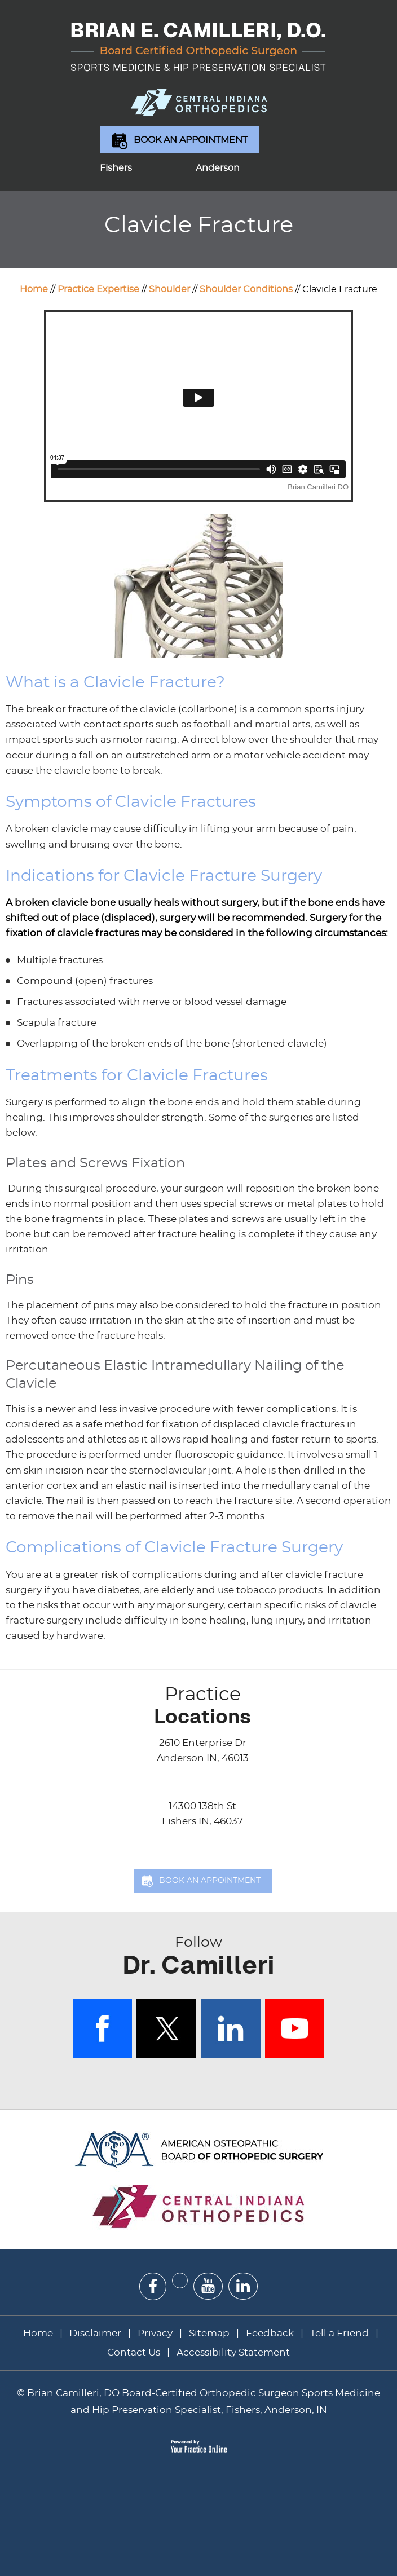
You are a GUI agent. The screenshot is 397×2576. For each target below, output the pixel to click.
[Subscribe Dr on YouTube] (208, 2286)
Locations (202, 1706)
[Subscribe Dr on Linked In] (243, 2286)
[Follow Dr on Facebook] (152, 2286)
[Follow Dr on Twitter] (180, 2280)
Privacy (155, 2333)
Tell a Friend (339, 2333)
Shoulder (169, 289)
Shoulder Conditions (246, 289)
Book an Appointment (191, 139)
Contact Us (133, 2352)
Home (34, 289)
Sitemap (209, 2333)
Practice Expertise (98, 289)
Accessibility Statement (233, 2352)
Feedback (270, 2333)
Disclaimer (96, 2333)
